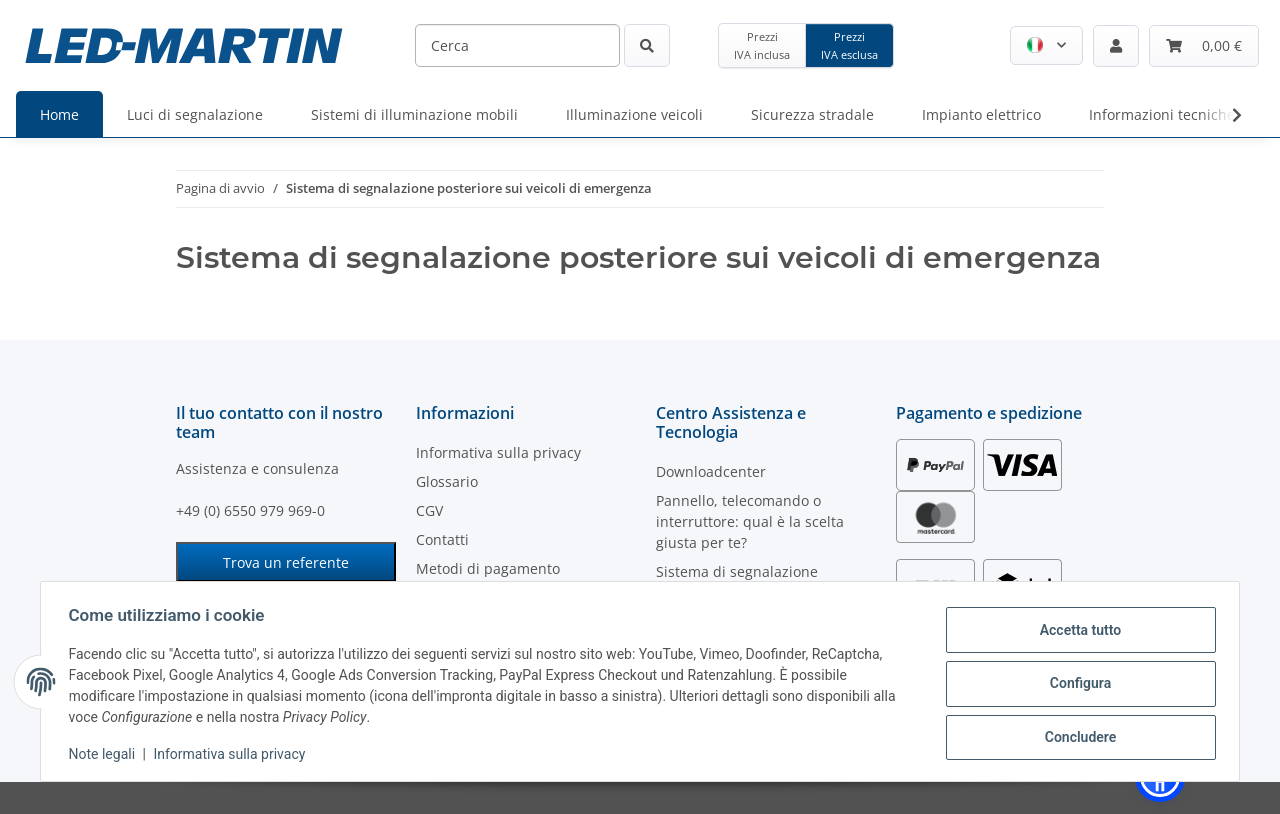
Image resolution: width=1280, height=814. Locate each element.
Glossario (447, 481)
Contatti (442, 539)
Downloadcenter (711, 471)
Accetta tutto (1076, 631)
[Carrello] (1204, 46)
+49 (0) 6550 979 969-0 (250, 510)
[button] (1046, 45)
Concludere (1076, 735)
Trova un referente (286, 562)
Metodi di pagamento (488, 568)
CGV (429, 510)
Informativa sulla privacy (234, 754)
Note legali (106, 754)
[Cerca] (517, 45)
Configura (1075, 683)
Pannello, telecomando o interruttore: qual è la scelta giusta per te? (750, 521)
